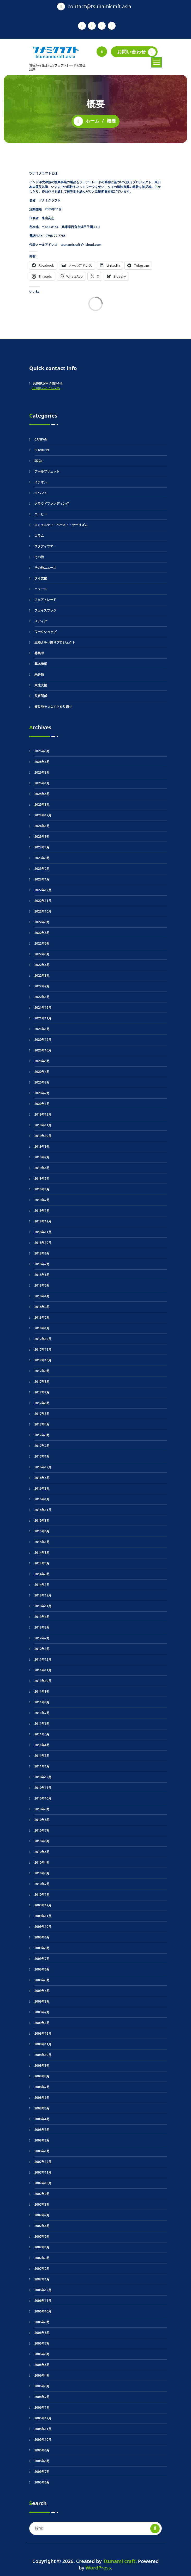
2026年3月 (42, 772)
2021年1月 (42, 1029)
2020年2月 (42, 1093)
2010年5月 (42, 1852)
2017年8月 (42, 1381)
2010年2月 (42, 1884)
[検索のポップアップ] (102, 51)
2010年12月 (42, 1777)
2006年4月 (42, 2375)
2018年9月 (42, 1253)
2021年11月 (42, 1018)
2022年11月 (42, 900)
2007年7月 (42, 2215)
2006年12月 (42, 2290)
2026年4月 (42, 762)
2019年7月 (42, 1157)
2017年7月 (42, 1392)
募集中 (39, 653)
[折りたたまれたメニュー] (156, 62)
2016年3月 (42, 1488)
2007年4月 (42, 2247)
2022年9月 (42, 922)
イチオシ (40, 482)
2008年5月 (42, 2108)
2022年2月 (42, 986)
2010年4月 (42, 1862)
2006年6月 (42, 2354)
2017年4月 (42, 1424)
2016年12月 (42, 1467)
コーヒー (40, 514)
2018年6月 (42, 1274)
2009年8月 (42, 1948)
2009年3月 (42, 2001)
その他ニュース (45, 567)
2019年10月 (42, 1136)
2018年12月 (42, 1221)
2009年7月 (42, 1958)
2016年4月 (42, 1478)
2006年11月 (42, 2300)
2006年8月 (42, 2332)
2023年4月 (42, 847)
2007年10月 (42, 2183)
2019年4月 (42, 1189)
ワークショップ (45, 631)
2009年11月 (42, 1916)
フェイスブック (45, 610)
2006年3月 (42, 2386)
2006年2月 (42, 2397)
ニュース (40, 589)
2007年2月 (42, 2268)
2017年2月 (42, 1445)
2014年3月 (42, 1574)
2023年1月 (42, 879)
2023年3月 (42, 858)
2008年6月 (42, 2097)
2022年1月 (42, 997)
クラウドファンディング (51, 503)
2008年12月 (42, 2033)
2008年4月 (42, 2119)
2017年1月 (42, 1456)
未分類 (39, 674)
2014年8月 (42, 1552)
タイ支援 (40, 578)
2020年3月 (42, 1082)
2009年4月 (42, 1990)
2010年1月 (42, 1894)
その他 (39, 557)
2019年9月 (42, 1146)
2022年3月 (42, 975)
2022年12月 (42, 890)
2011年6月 (42, 1723)
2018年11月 (42, 1232)
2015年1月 (42, 1542)
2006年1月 (42, 2407)
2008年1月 (42, 2151)
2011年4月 (42, 1745)
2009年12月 (42, 1905)
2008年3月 (42, 2129)
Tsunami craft (119, 2561)
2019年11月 (42, 1125)
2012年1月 (42, 1649)
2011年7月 (42, 1713)
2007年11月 (42, 2172)
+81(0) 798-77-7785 (46, 388)
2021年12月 (42, 1007)
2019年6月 (42, 1168)
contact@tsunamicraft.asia (99, 6)
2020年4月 (42, 1071)
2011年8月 (42, 1702)
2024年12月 (42, 815)
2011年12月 (42, 1659)
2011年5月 (42, 1734)
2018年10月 (42, 1242)
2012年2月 (42, 1638)
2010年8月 (42, 1820)
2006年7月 (42, 2343)
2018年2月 (42, 1317)
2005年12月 (42, 2418)
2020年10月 (42, 1050)
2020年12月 (42, 1039)
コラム (39, 535)
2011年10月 (42, 1681)
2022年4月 (42, 965)
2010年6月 (42, 1841)
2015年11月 (42, 1510)
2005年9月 (42, 2450)
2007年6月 (42, 2226)
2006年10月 (42, 2311)
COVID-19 (41, 450)
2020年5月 (42, 1061)
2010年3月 (42, 1873)
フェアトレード (45, 599)
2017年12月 (42, 1339)
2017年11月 (42, 1349)
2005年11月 (42, 2429)
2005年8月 (42, 2461)
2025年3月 (42, 804)
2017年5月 (42, 1413)
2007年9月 (42, 2194)
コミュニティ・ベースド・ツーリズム (61, 525)
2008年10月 (42, 2055)
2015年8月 (42, 1520)
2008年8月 (42, 2076)
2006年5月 (42, 2365)
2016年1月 (42, 1499)
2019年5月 (42, 1178)
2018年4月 (42, 1296)
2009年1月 (42, 2023)
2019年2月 (42, 1200)
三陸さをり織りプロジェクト (54, 642)
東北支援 (40, 685)
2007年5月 (42, 2236)
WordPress (98, 2567)
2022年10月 (42, 911)
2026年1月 (42, 783)
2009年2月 (42, 2012)
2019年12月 (42, 1114)
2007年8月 (42, 2204)
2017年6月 (42, 1403)
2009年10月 (42, 1926)
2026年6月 (42, 751)
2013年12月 (42, 1595)
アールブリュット (46, 471)
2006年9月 (42, 2322)
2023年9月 (42, 836)
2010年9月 (42, 1809)
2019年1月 (42, 1210)
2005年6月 (42, 2482)
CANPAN (40, 439)
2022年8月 (42, 933)
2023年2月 (42, 868)
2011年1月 (42, 1766)
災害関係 (40, 696)
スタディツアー (45, 546)
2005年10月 (42, 2439)
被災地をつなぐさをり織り (53, 706)
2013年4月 (42, 1616)
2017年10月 (42, 1360)
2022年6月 (42, 943)
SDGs (38, 460)
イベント (40, 493)
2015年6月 (42, 1531)
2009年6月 (42, 1969)
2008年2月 (42, 2140)
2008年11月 (42, 2044)
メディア (40, 621)
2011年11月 (42, 1670)
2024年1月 (42, 826)
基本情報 (40, 664)
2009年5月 (42, 1980)
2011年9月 (42, 1691)
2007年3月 (42, 2258)
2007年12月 (42, 2161)
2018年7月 (42, 1264)
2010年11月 (42, 1787)
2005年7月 (42, 2471)
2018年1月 (42, 1328)
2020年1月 (42, 1104)
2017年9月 (42, 1371)
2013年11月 (42, 1606)
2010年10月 (42, 1798)
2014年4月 (42, 1563)
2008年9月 (42, 2065)
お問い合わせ (136, 52)
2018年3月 (42, 1307)
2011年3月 (42, 1755)
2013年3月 (42, 1627)
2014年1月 (42, 1584)
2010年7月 (42, 1830)
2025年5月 (42, 794)
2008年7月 (42, 2087)
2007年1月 (42, 2279)
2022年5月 (42, 954)
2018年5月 (42, 1285)
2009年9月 (42, 1937)
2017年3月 (42, 1435)
